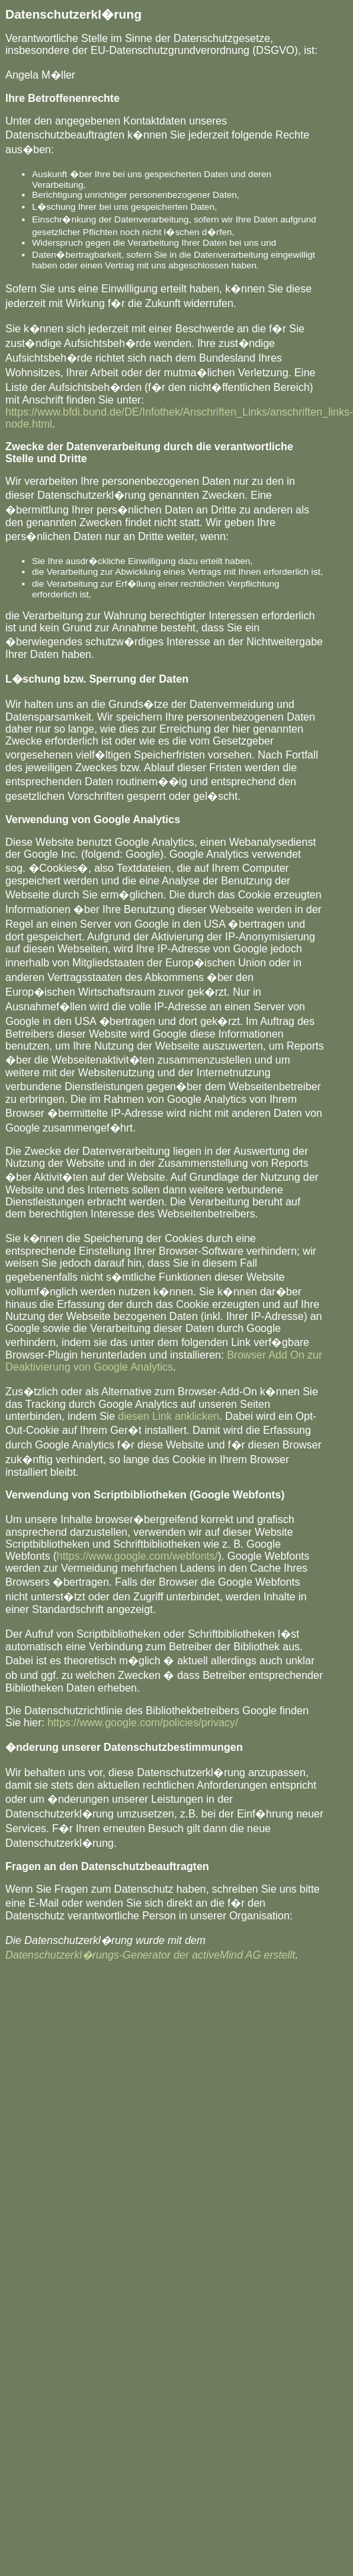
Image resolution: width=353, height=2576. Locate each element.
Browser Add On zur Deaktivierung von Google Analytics (163, 1361)
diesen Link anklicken (168, 1416)
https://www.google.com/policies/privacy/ (142, 1722)
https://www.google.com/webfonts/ (137, 1556)
